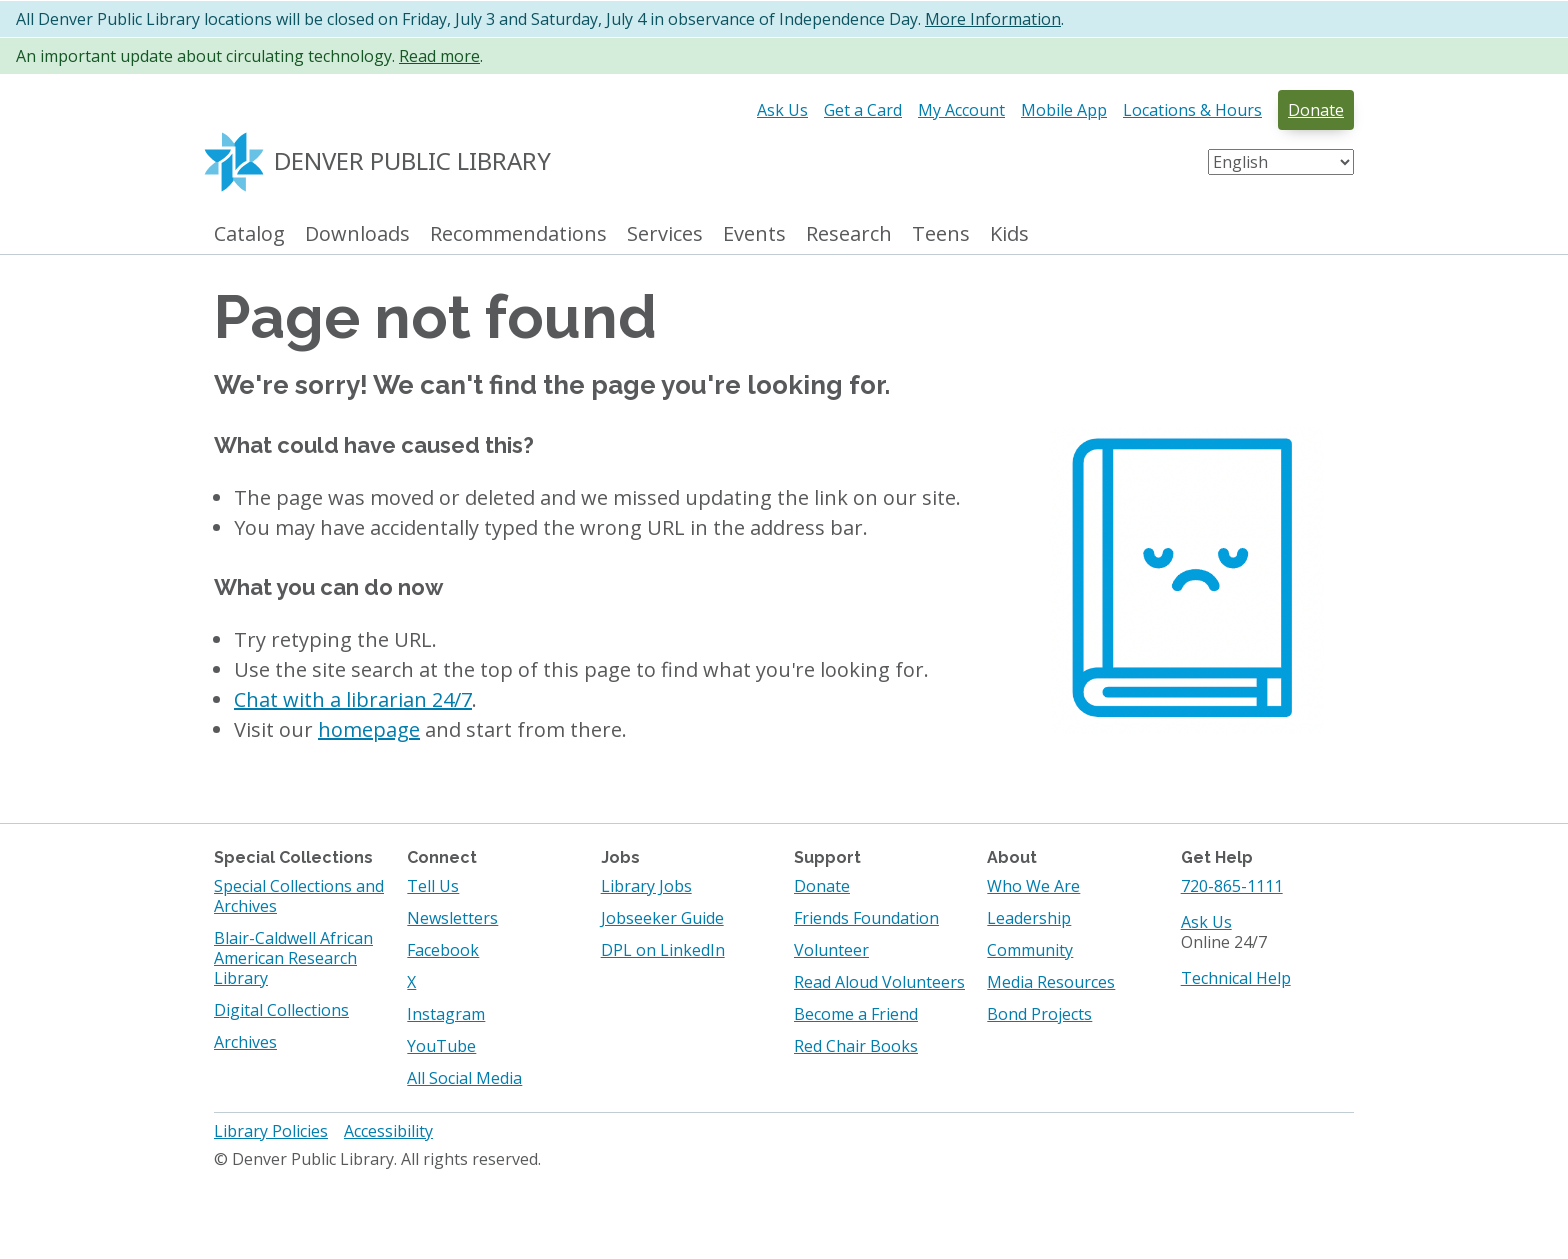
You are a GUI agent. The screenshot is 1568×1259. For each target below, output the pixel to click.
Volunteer (831, 950)
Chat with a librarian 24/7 (353, 699)
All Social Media (464, 1078)
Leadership (1029, 918)
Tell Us (433, 886)
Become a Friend (856, 1014)
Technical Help (1236, 978)
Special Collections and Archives (299, 896)
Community (1030, 950)
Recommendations (518, 234)
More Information (993, 19)
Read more (439, 56)
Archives (245, 1042)
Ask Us (782, 110)
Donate (1316, 110)
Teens (941, 234)
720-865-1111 (1232, 886)
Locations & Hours (1192, 110)
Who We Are (1033, 886)
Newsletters (452, 918)
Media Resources (1051, 982)
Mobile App (1064, 110)
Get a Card (863, 110)
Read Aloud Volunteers (879, 982)
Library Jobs (646, 886)
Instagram (446, 1014)
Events (754, 234)
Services (665, 234)
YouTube (441, 1046)
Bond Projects (1039, 1014)
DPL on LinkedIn (663, 950)
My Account (961, 110)
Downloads (357, 234)
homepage (369, 729)
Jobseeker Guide (662, 918)
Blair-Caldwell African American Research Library (293, 958)
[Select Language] (1281, 162)
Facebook (443, 950)
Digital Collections (281, 1010)
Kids (1009, 234)
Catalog (249, 234)
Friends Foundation (866, 918)
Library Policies (271, 1131)
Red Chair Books (856, 1046)
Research (849, 234)
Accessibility (388, 1131)
